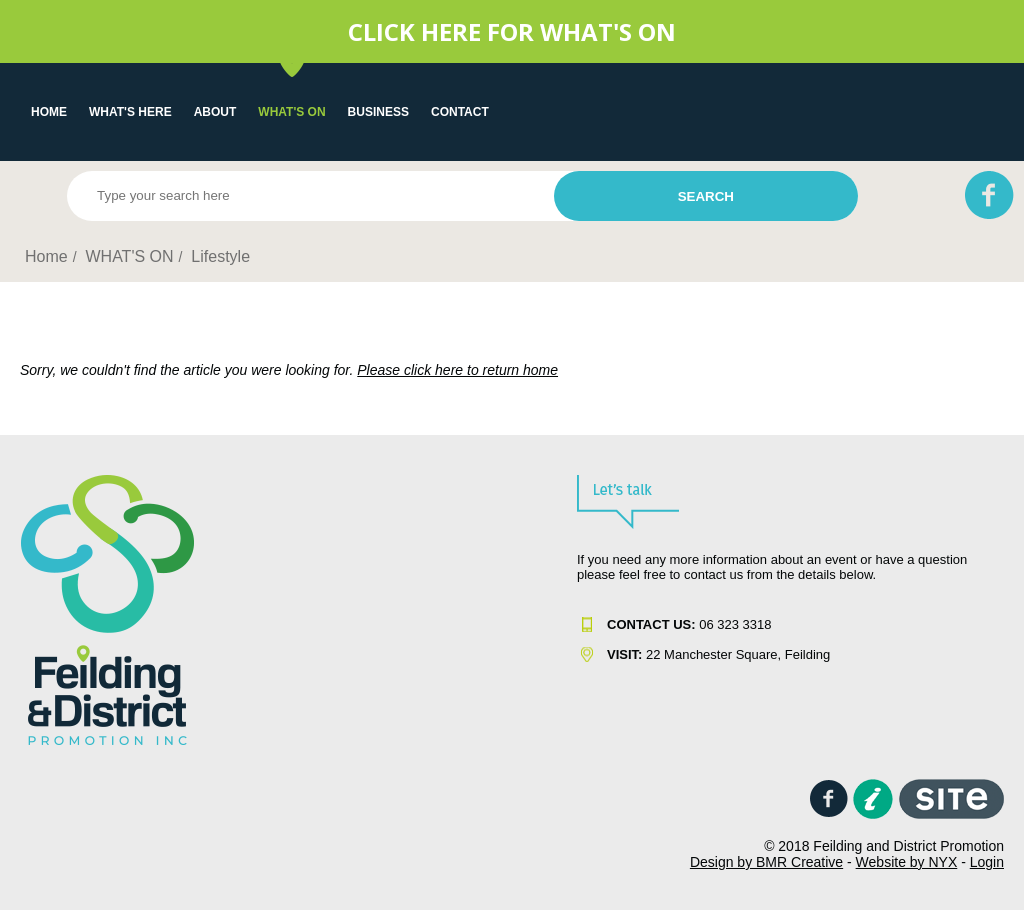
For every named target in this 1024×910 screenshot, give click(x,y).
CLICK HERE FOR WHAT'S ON (512, 31)
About (215, 112)
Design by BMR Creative (766, 862)
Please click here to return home (457, 370)
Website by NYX (907, 862)
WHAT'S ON (291, 112)
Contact (460, 112)
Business (378, 112)
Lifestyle (220, 256)
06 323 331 (685, 624)
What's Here (130, 112)
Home (49, 112)
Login (987, 862)
